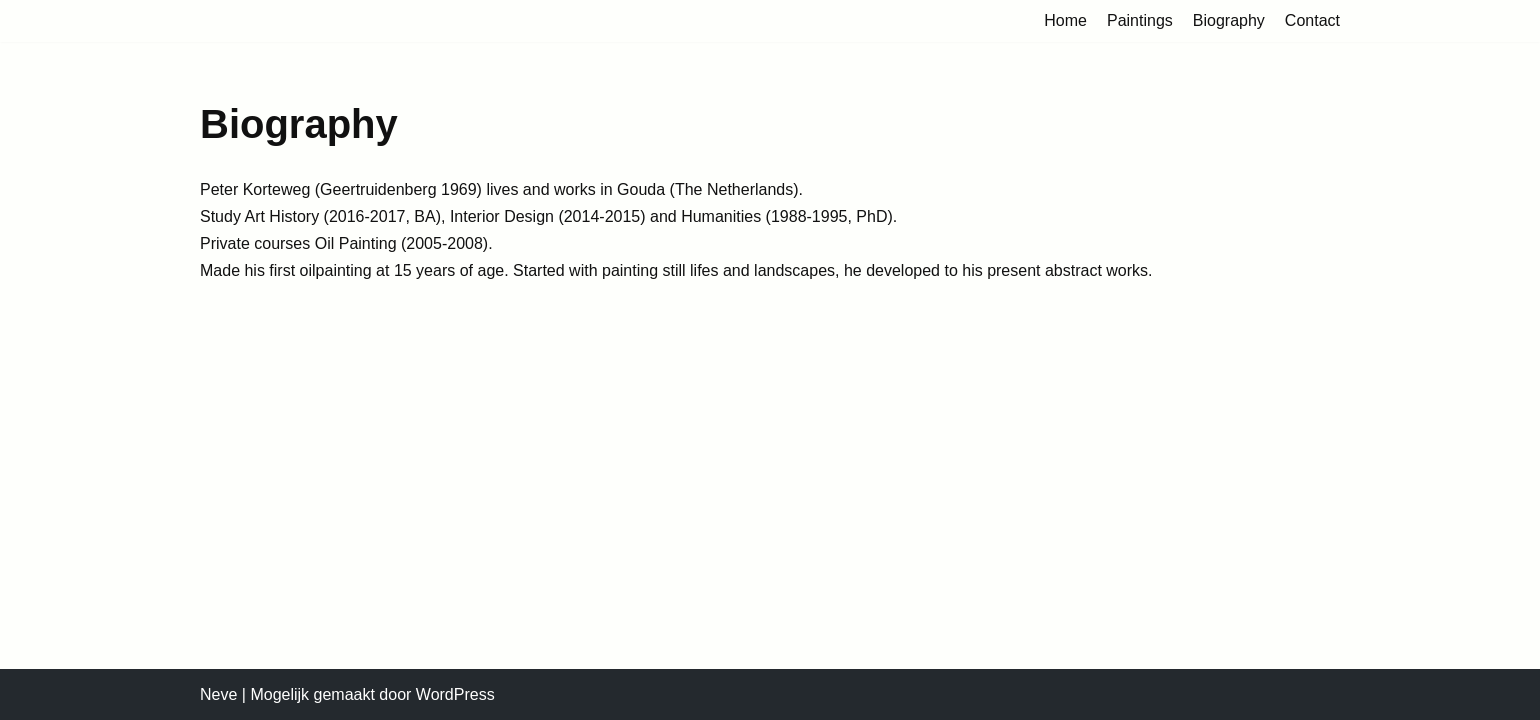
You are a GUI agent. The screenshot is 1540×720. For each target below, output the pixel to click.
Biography (1229, 20)
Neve (218, 694)
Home (1065, 20)
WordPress (455, 694)
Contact (1312, 20)
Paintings (1140, 20)
